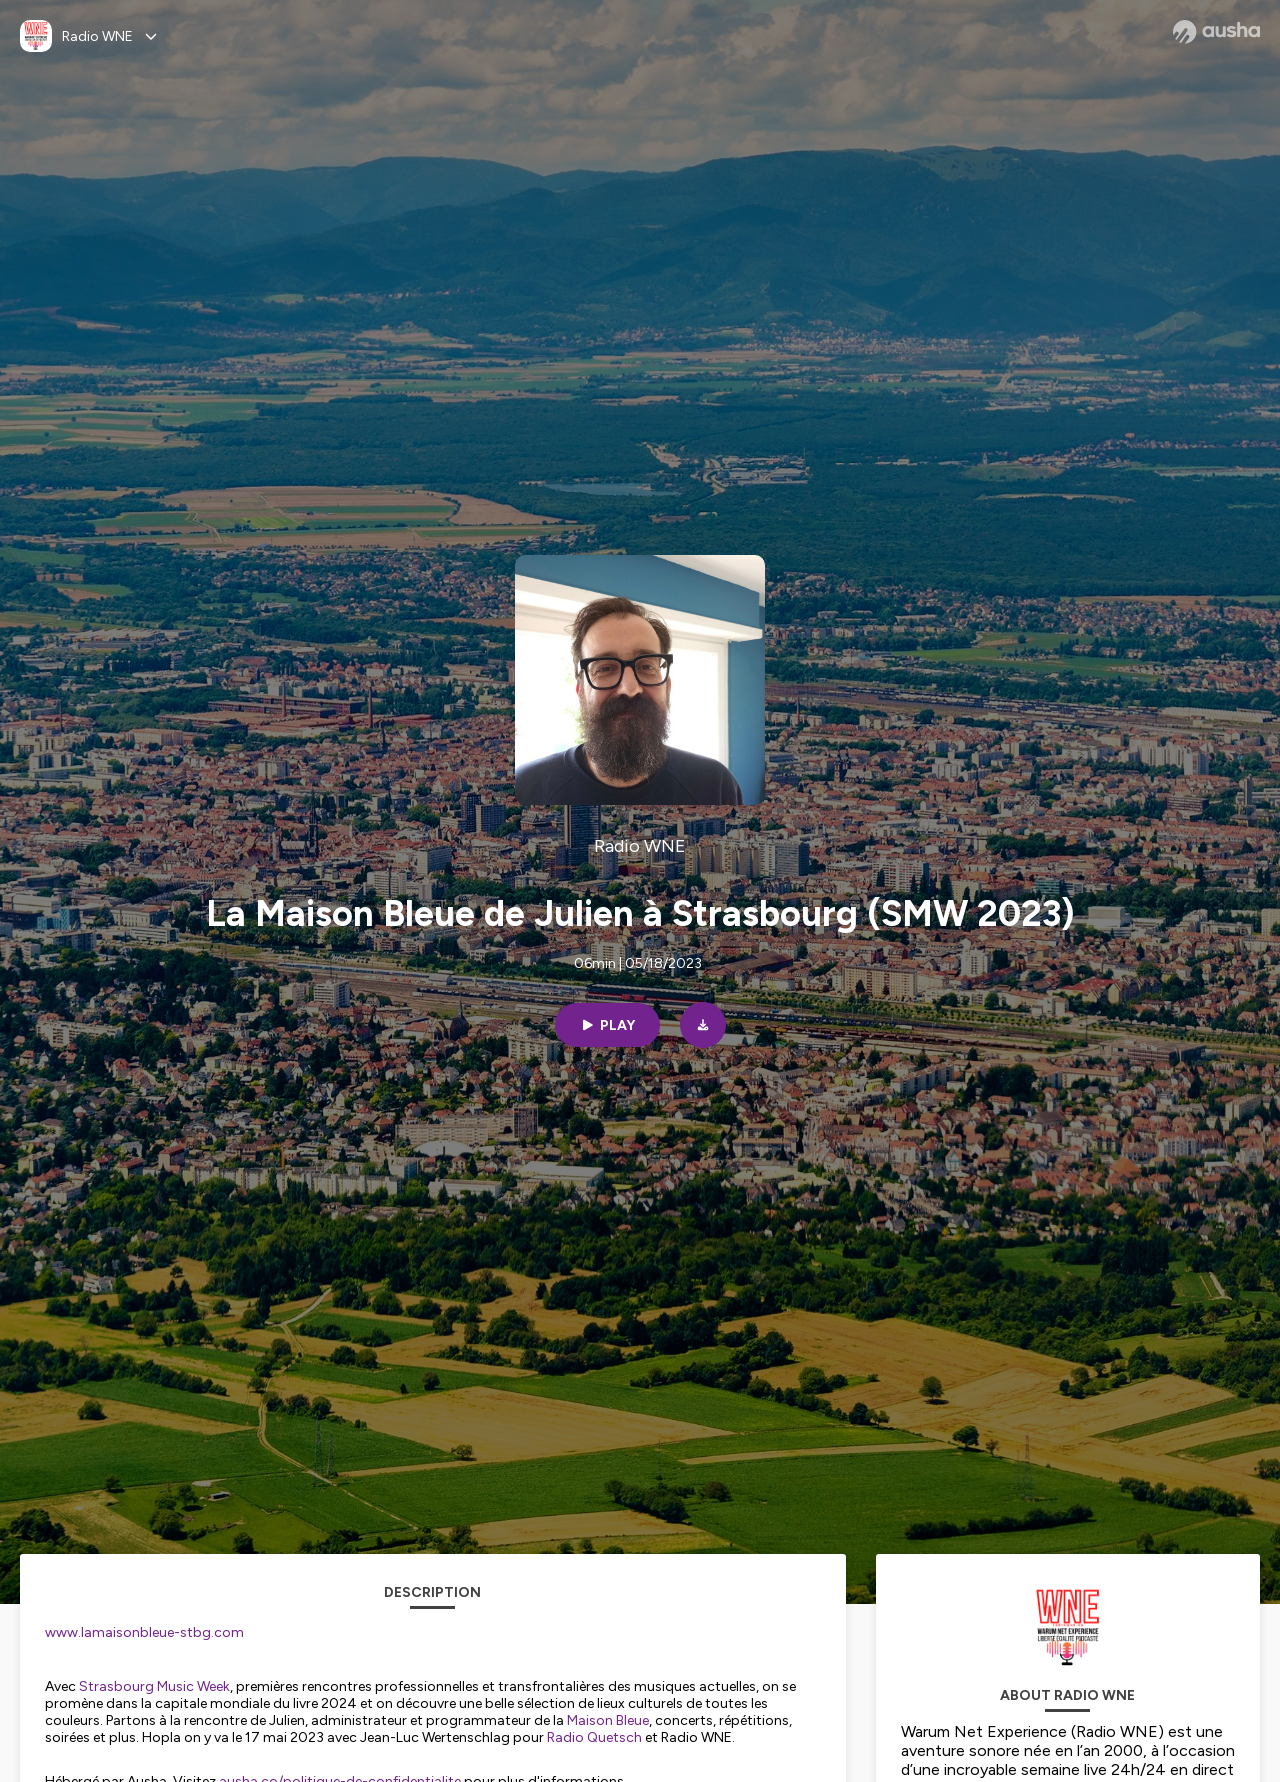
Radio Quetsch (594, 1737)
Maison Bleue (608, 1720)
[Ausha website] (1216, 32)
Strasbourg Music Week (154, 1686)
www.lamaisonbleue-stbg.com (144, 1632)
